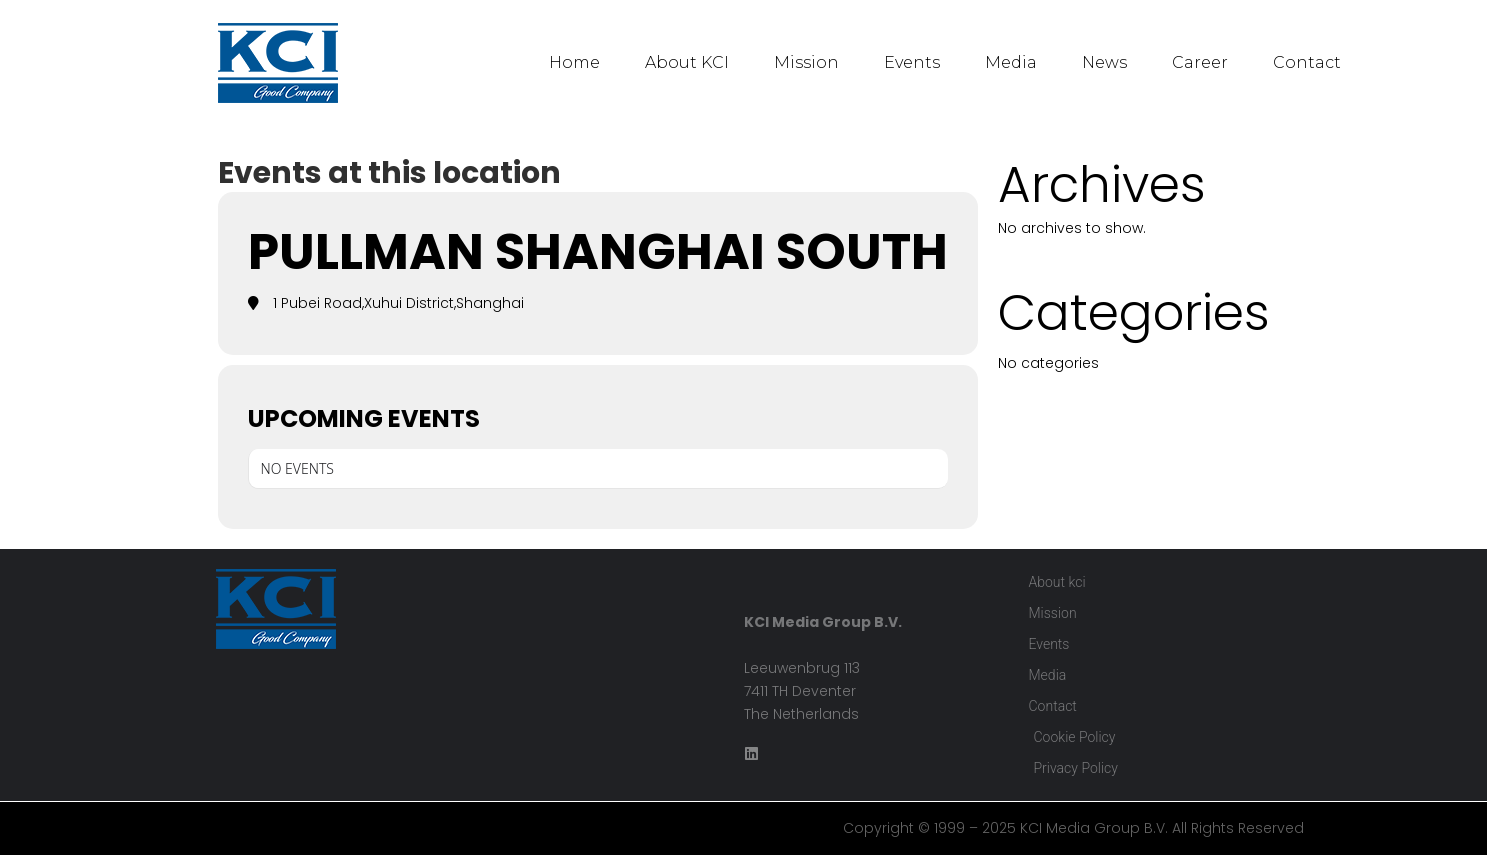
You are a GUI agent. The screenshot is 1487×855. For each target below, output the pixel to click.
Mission (806, 62)
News (1104, 62)
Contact (1307, 62)
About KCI (687, 62)
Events (912, 62)
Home (574, 62)
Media (1011, 62)
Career (1200, 62)
